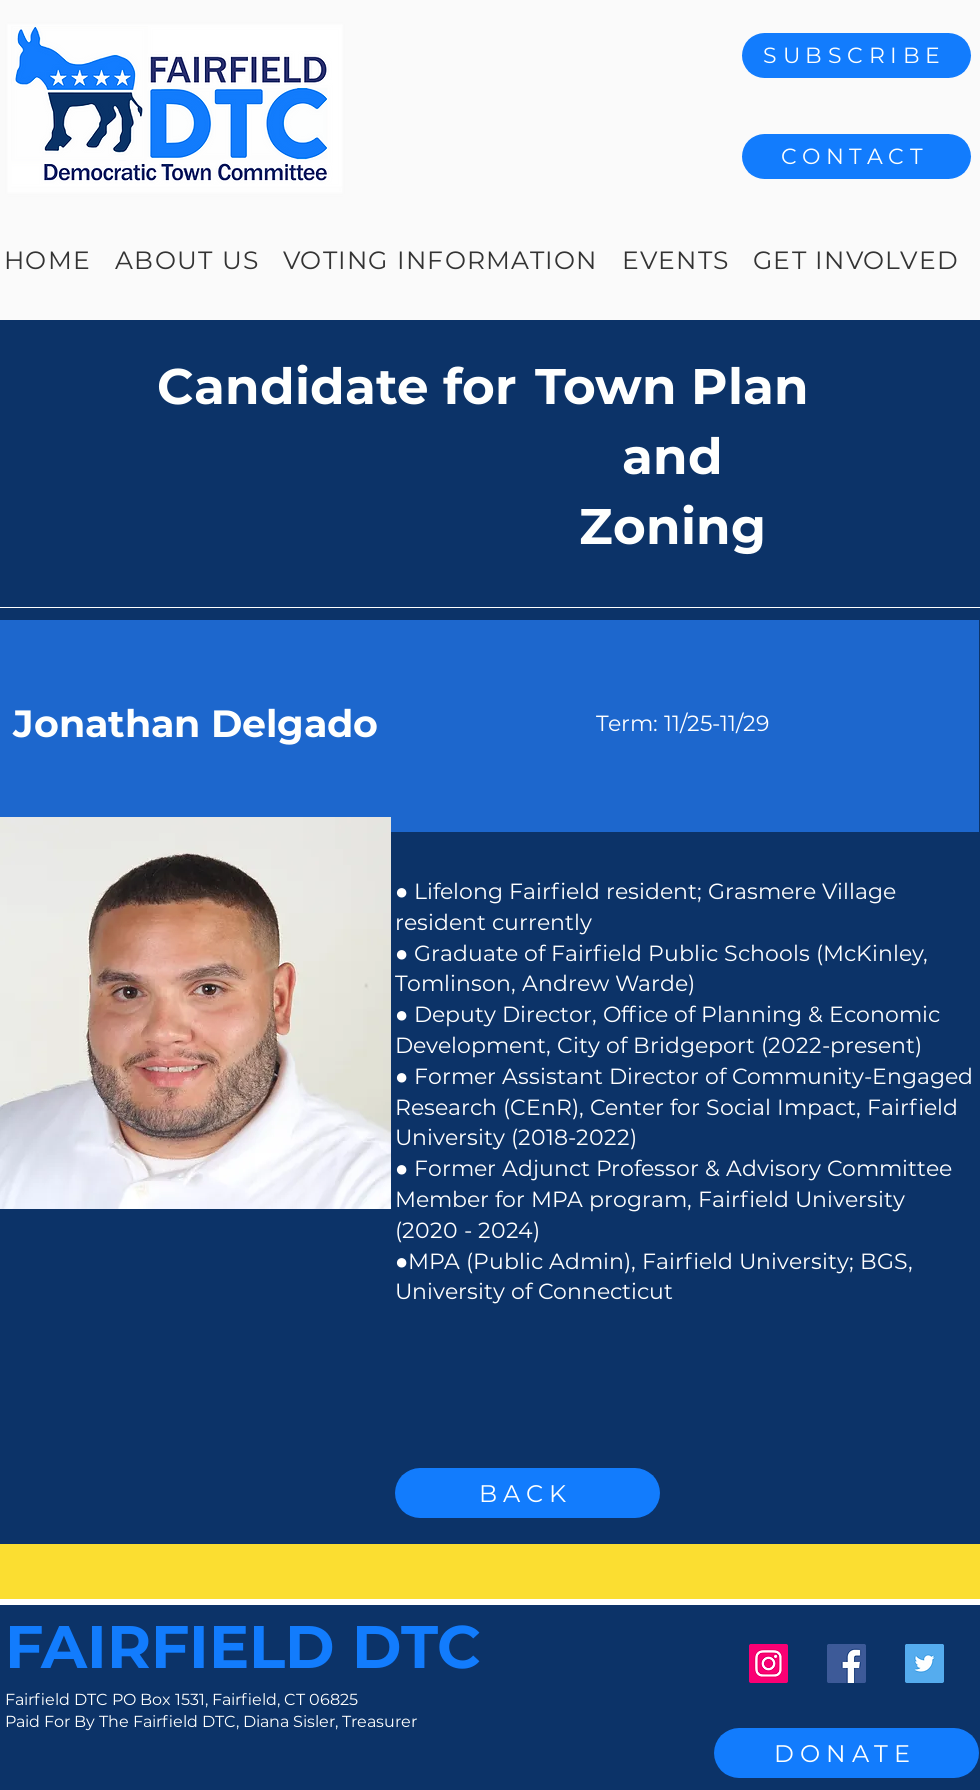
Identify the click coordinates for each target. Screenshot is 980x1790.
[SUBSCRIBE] (856, 55)
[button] (856, 156)
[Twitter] (924, 1663)
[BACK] (527, 1493)
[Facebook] (846, 1663)
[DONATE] (846, 1753)
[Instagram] (768, 1663)
